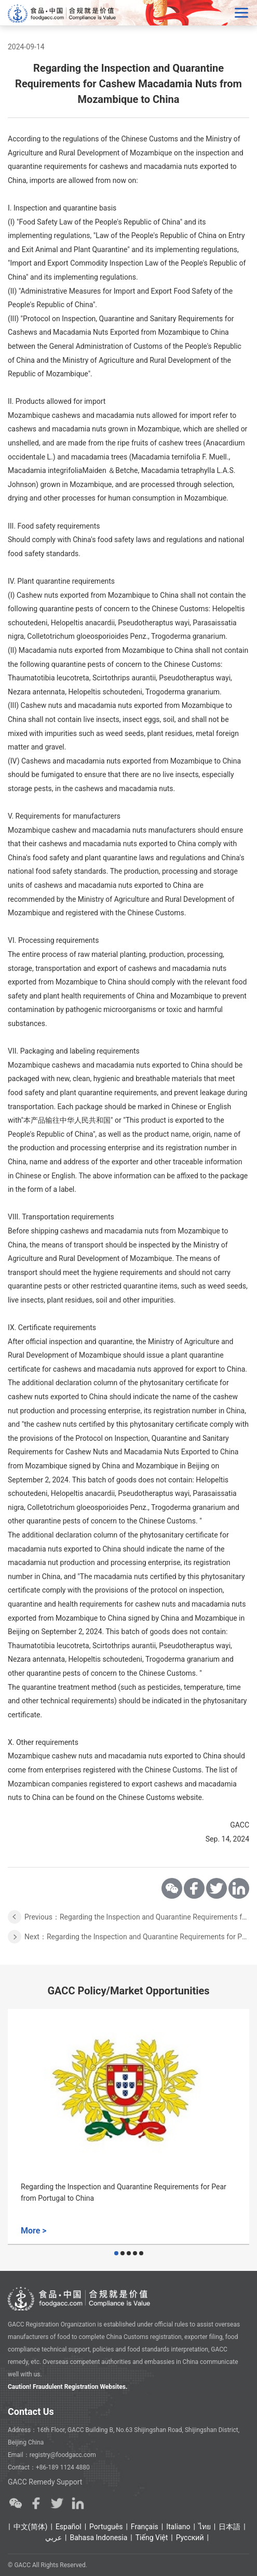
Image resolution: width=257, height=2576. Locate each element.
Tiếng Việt (152, 2537)
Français (144, 2526)
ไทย (204, 2526)
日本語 (229, 2526)
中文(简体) (30, 2526)
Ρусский (190, 2537)
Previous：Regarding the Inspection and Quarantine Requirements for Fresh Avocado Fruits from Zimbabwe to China (136, 1917)
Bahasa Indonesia (99, 2537)
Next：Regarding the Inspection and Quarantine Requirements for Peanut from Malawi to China (136, 1937)
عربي (53, 2537)
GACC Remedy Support (45, 2482)
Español (69, 2526)
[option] (128, 2127)
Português (106, 2526)
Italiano (178, 2526)
